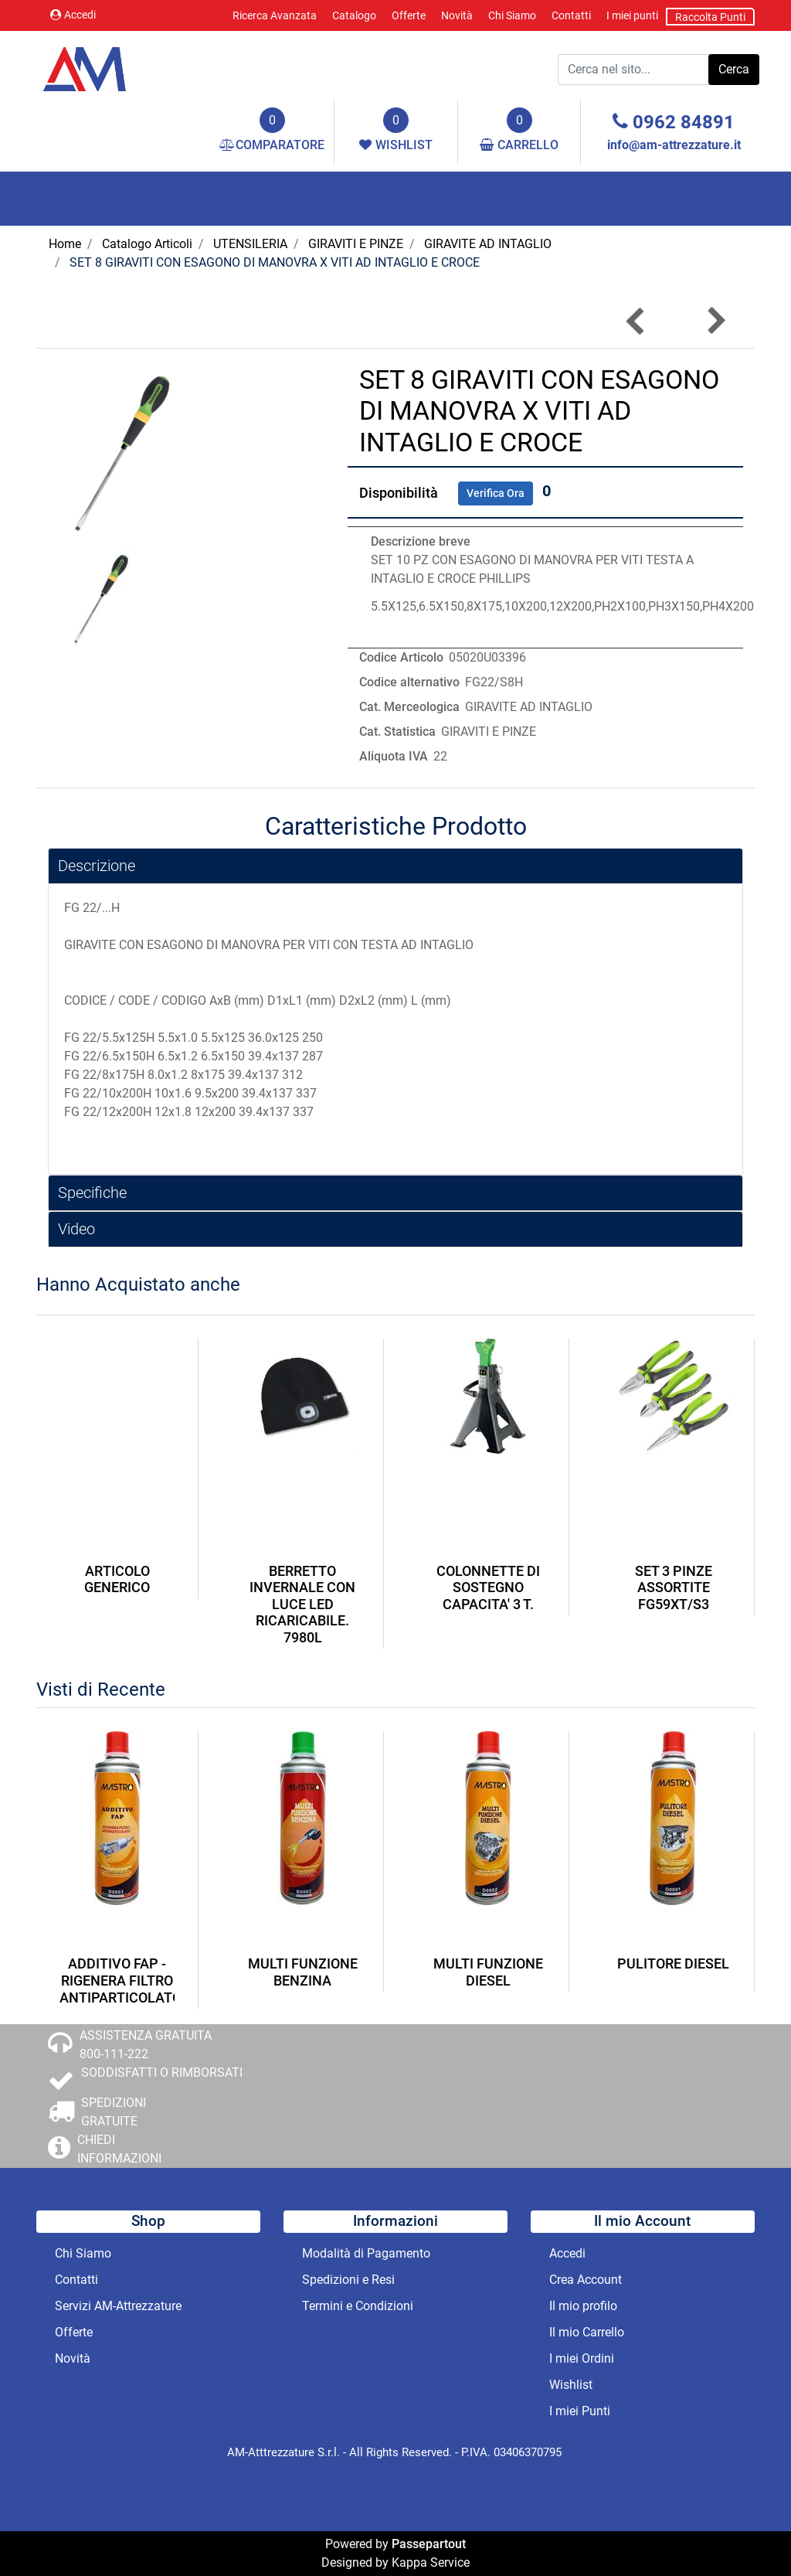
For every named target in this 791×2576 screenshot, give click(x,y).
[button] (733, 69)
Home (65, 244)
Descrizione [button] (96, 865)
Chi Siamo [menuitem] (512, 15)
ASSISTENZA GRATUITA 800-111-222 (146, 2044)
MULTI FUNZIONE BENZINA (303, 1972)
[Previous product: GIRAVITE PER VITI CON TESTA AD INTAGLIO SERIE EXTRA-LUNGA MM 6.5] (636, 321)
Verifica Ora (496, 493)
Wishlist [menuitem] (570, 2384)
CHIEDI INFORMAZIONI (119, 2149)
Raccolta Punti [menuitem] (710, 17)
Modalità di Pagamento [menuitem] (366, 2253)
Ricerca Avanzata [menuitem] (275, 15)
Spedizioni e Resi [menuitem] (348, 2279)
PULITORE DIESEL (673, 1963)
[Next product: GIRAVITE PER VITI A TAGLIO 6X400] (715, 321)
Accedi (73, 15)
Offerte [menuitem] (409, 15)
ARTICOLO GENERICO (117, 1579)
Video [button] (76, 1229)
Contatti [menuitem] (571, 15)
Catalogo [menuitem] (354, 15)
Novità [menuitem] (457, 15)
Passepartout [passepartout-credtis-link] (429, 2544)
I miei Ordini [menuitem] (581, 2358)
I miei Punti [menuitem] (579, 2411)
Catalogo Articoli (147, 244)
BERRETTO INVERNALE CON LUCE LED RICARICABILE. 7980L (302, 1604)
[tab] (395, 866)
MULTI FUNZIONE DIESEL (488, 1972)
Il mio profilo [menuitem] (583, 2306)
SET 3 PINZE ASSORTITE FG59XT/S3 (673, 1587)
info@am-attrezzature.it (674, 145)
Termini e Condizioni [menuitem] (357, 2306)
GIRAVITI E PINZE (355, 244)
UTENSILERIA (250, 244)
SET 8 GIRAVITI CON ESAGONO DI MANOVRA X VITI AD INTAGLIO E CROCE (275, 262)
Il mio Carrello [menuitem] (586, 2332)
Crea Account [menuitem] (585, 2279)
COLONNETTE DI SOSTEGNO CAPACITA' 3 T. (488, 1587)
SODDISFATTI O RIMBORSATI (162, 2072)
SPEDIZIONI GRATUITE (113, 2112)
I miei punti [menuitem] (632, 15)
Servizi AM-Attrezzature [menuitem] (118, 2306)
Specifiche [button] (92, 1192)
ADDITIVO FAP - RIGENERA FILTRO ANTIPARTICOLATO (117, 1980)
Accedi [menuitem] (567, 2253)
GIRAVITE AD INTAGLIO (488, 244)
